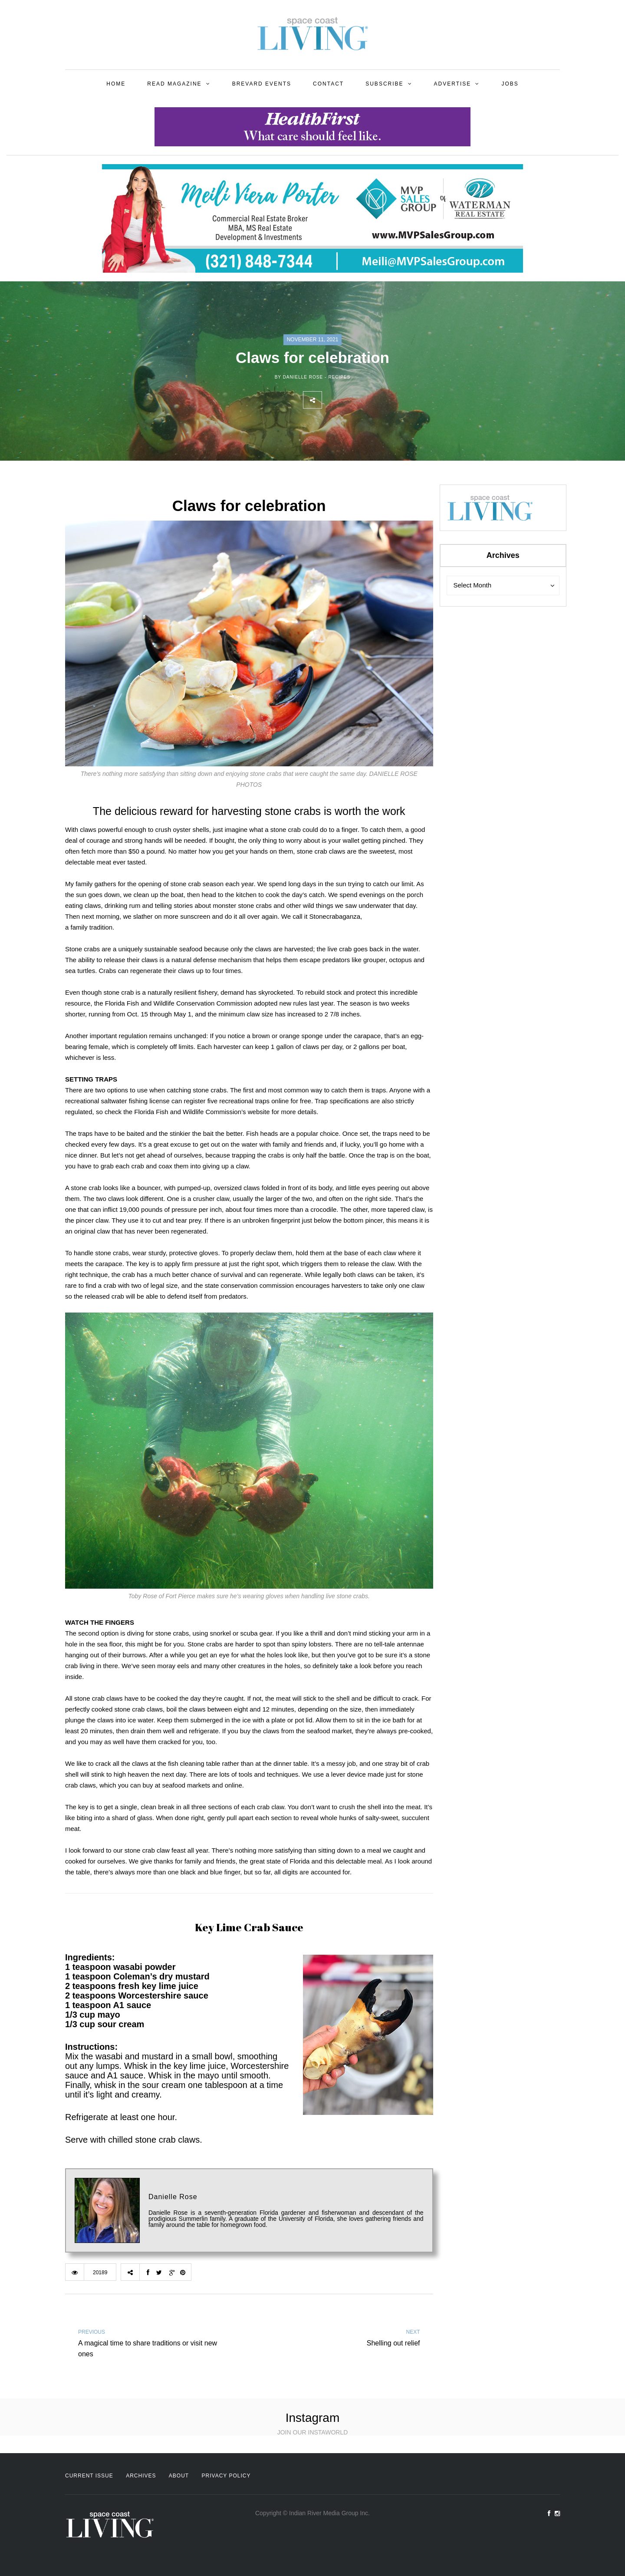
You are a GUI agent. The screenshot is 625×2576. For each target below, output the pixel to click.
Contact (328, 84)
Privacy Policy (226, 2476)
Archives (141, 2476)
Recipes (339, 377)
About (179, 2476)
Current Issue (89, 2476)
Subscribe (384, 84)
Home (115, 84)
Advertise (452, 84)
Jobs (509, 84)
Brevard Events (261, 84)
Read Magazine (174, 84)
